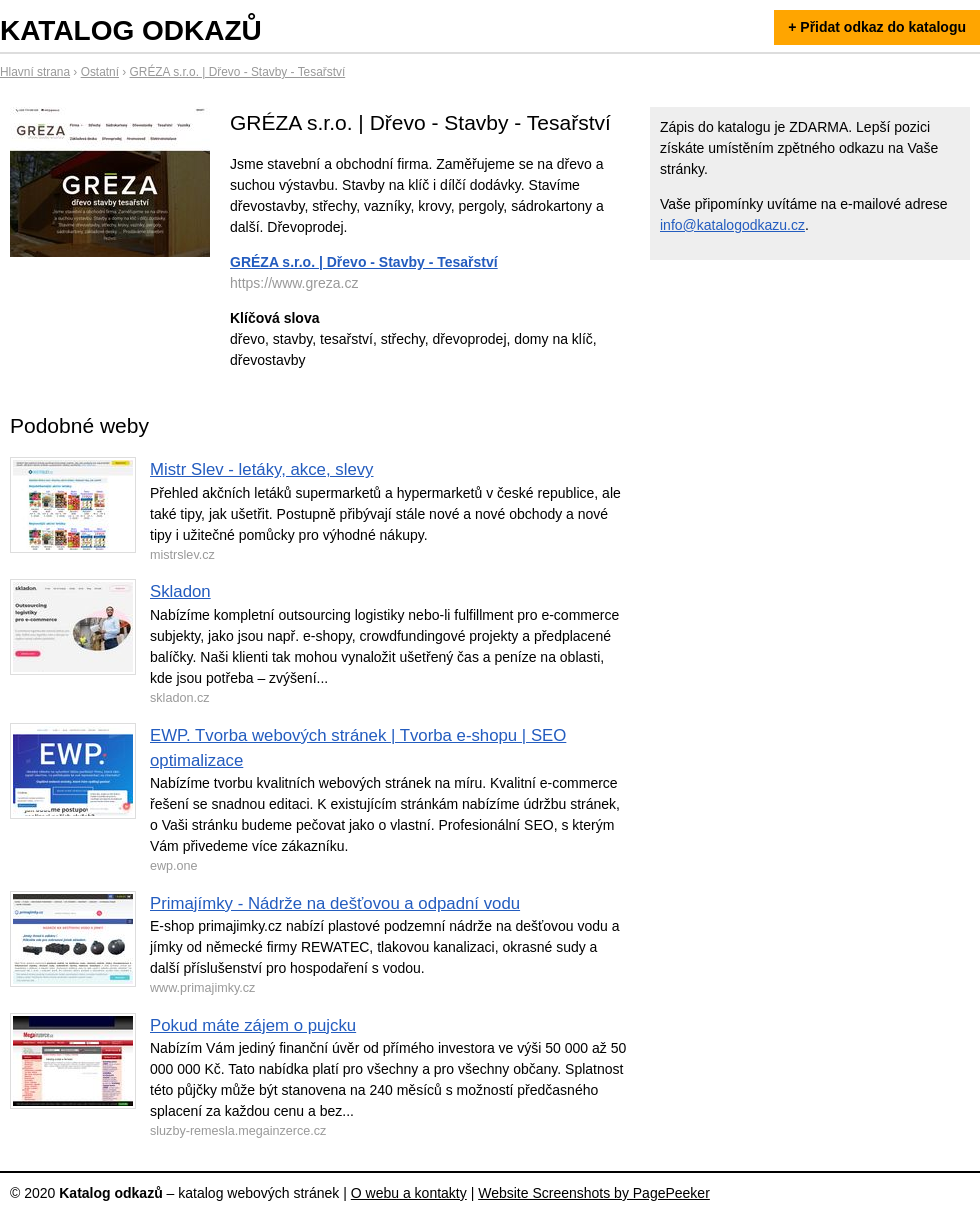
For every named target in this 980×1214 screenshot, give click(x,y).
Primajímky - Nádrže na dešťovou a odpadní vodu (335, 903)
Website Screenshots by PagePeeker (594, 1193)
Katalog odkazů (131, 30)
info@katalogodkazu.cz (732, 225)
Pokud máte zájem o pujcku (253, 1025)
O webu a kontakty (409, 1193)
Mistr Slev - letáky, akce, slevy (262, 469)
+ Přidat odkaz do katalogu (877, 27)
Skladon (180, 591)
